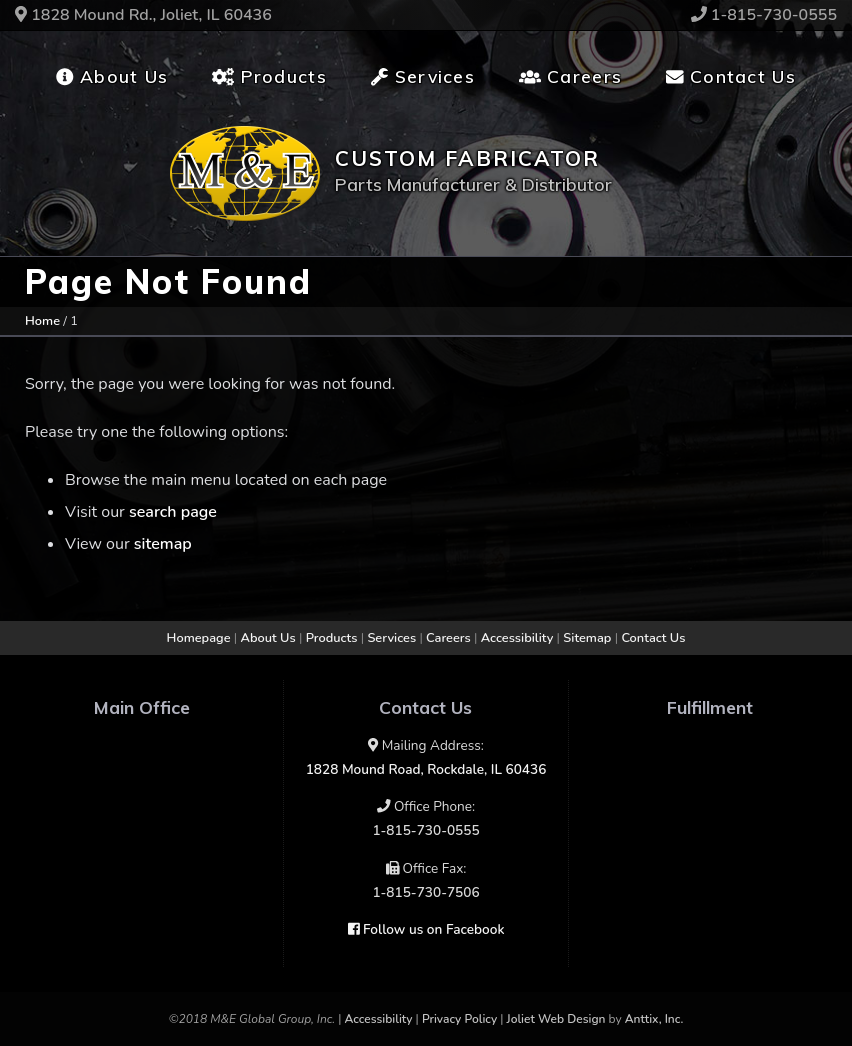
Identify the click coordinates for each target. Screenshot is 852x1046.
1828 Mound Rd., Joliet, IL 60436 (143, 15)
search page (173, 512)
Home (42, 321)
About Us (112, 76)
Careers (570, 76)
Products (269, 76)
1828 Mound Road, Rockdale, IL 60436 (426, 769)
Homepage (199, 638)
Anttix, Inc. (654, 1019)
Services (423, 76)
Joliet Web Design (556, 1019)
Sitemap (587, 638)
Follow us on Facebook (426, 929)
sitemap (163, 544)
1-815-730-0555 (764, 15)
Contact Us (731, 76)
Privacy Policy (459, 1019)
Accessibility (517, 638)
